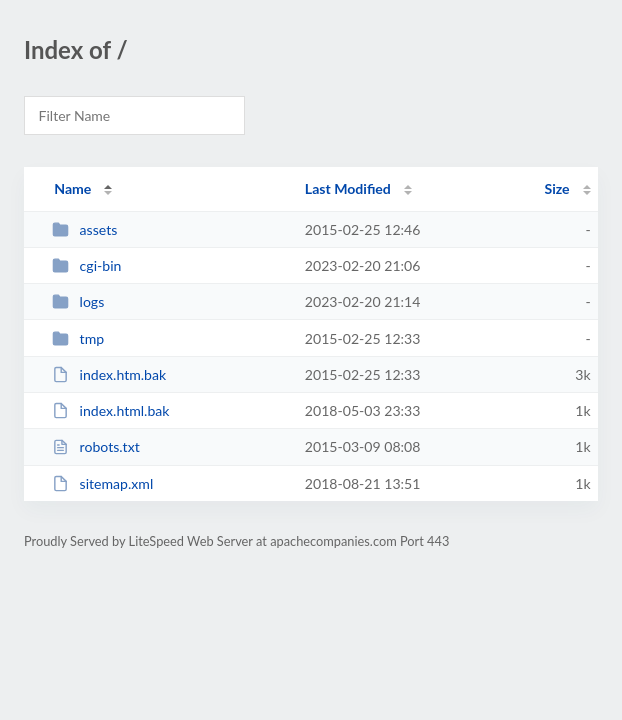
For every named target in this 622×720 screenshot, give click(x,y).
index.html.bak (110, 410)
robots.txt (96, 446)
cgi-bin (86, 265)
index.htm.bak (109, 374)
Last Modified (348, 188)
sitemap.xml (102, 483)
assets (84, 229)
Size (557, 188)
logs (78, 301)
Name (72, 188)
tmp (78, 338)
